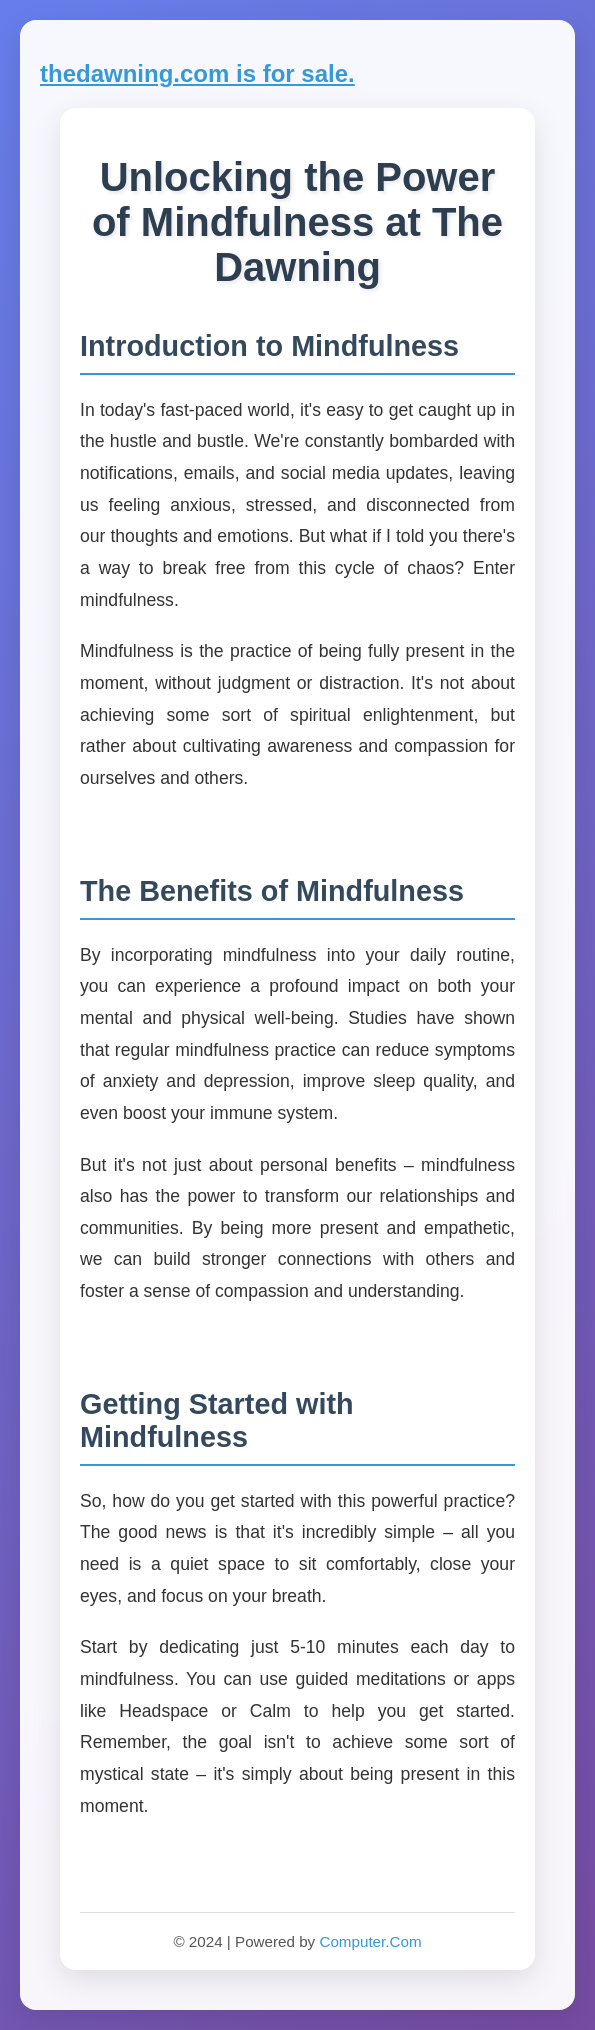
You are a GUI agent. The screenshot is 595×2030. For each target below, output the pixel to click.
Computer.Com (370, 1941)
